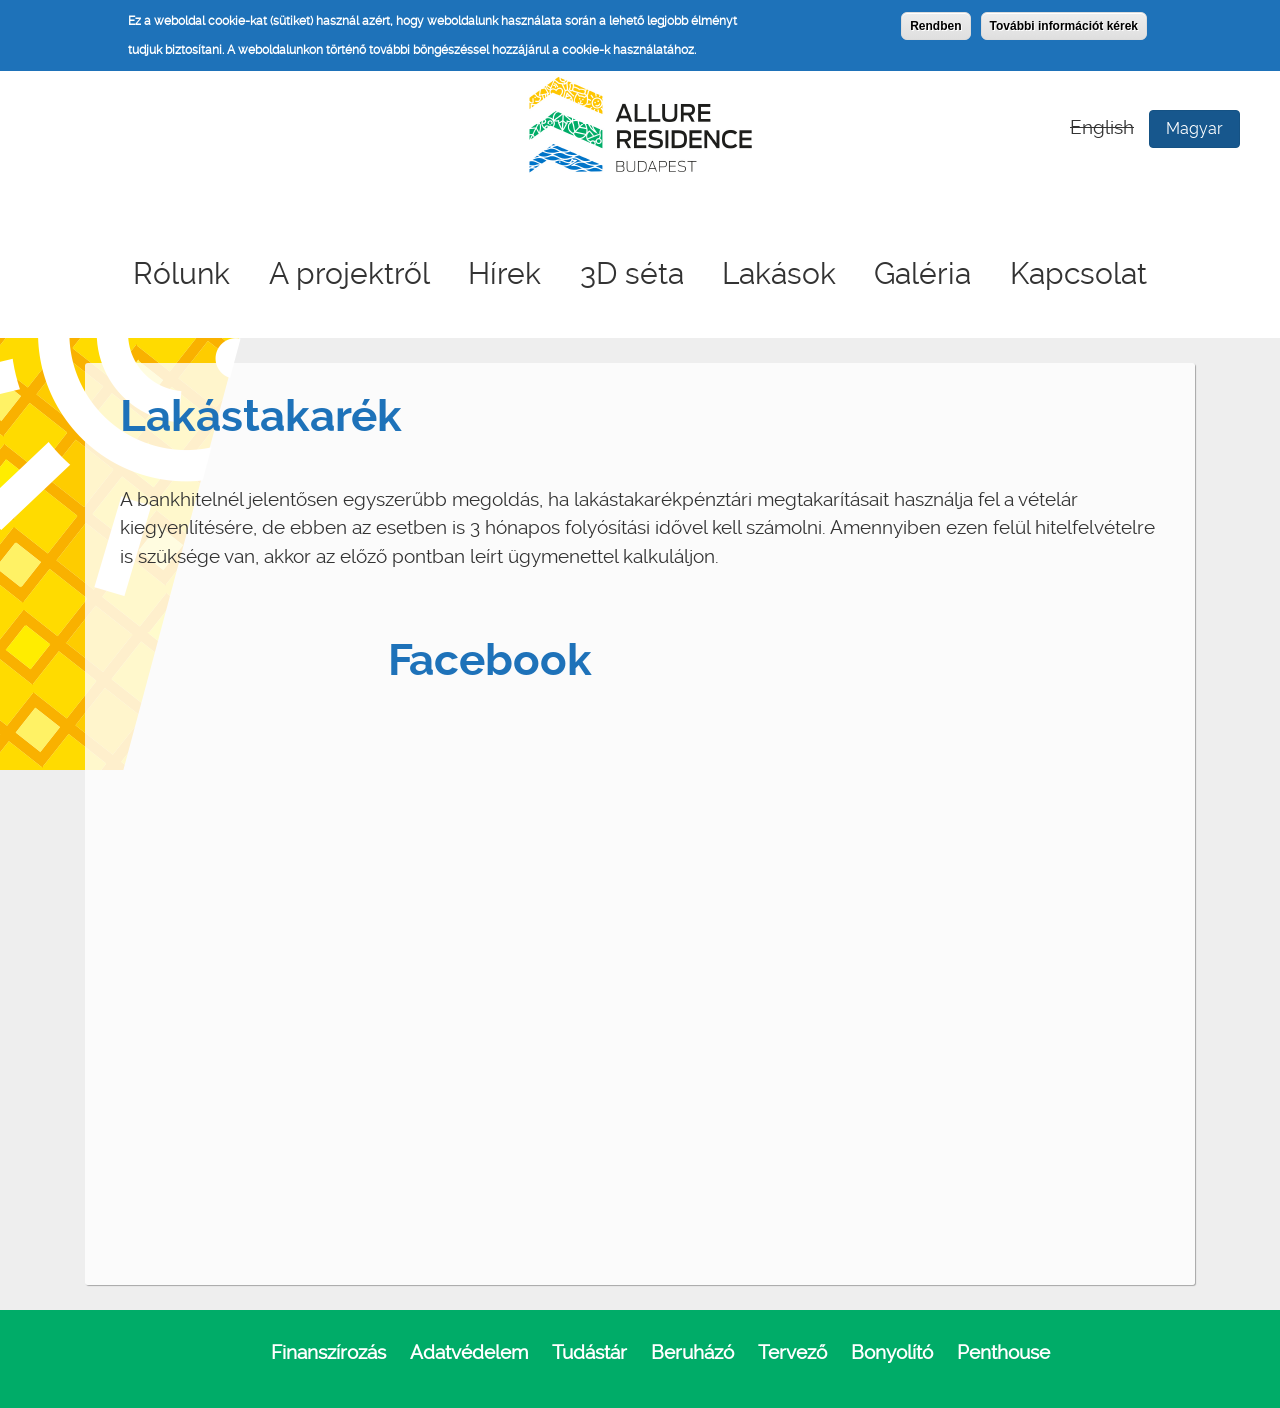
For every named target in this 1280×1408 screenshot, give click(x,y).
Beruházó (692, 1352)
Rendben (935, 26)
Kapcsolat (1078, 273)
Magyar (1194, 128)
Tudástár (589, 1352)
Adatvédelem (469, 1352)
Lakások (779, 273)
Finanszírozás (328, 1352)
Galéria (922, 273)
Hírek (504, 273)
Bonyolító (892, 1352)
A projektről (349, 273)
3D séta (632, 273)
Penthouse (1003, 1352)
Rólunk (181, 273)
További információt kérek (1064, 26)
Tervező (792, 1352)
